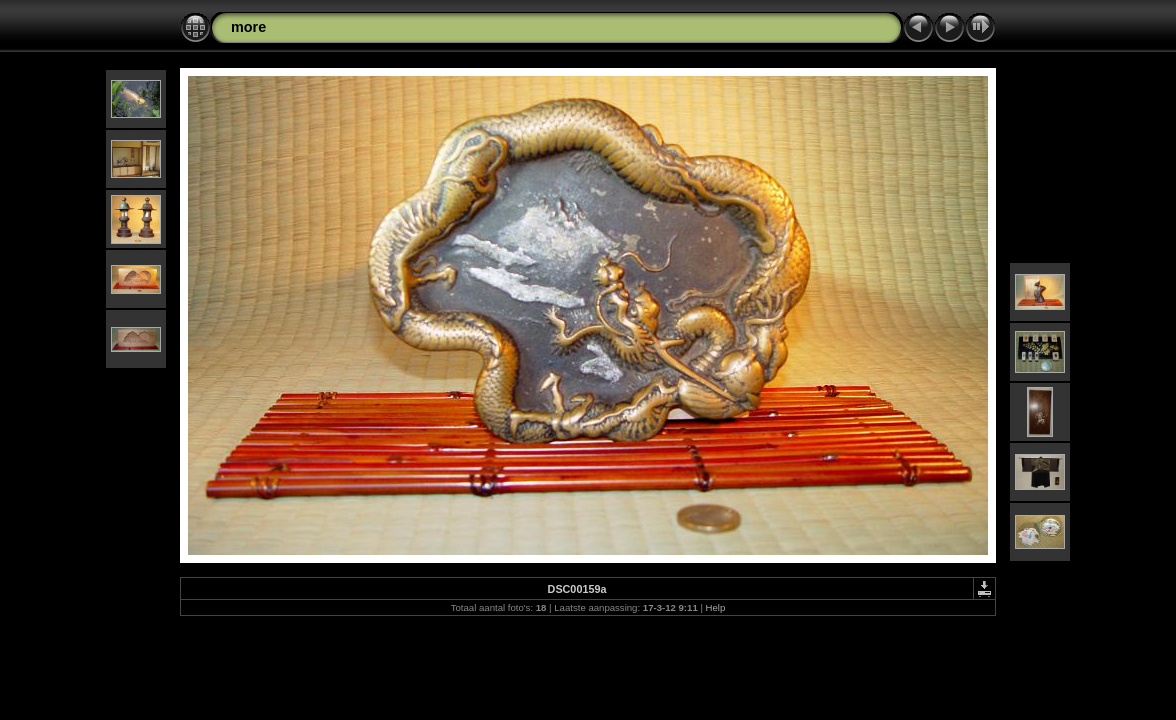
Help (716, 607)
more (248, 27)
